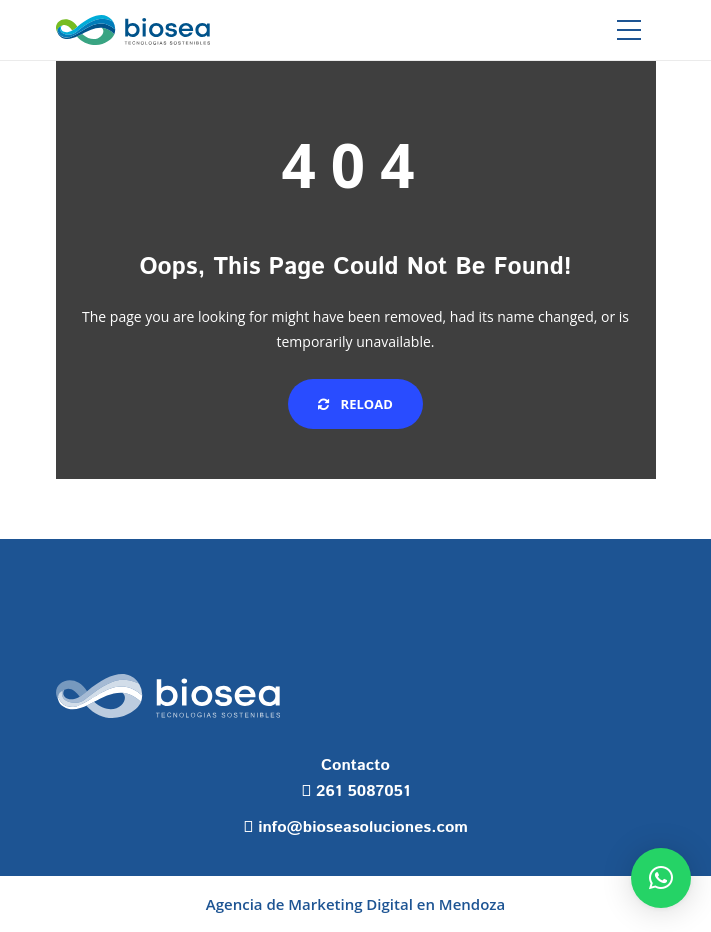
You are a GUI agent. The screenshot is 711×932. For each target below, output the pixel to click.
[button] (661, 878)
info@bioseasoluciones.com (363, 827)
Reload (355, 404)
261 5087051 (363, 791)
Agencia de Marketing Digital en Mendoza (355, 904)
